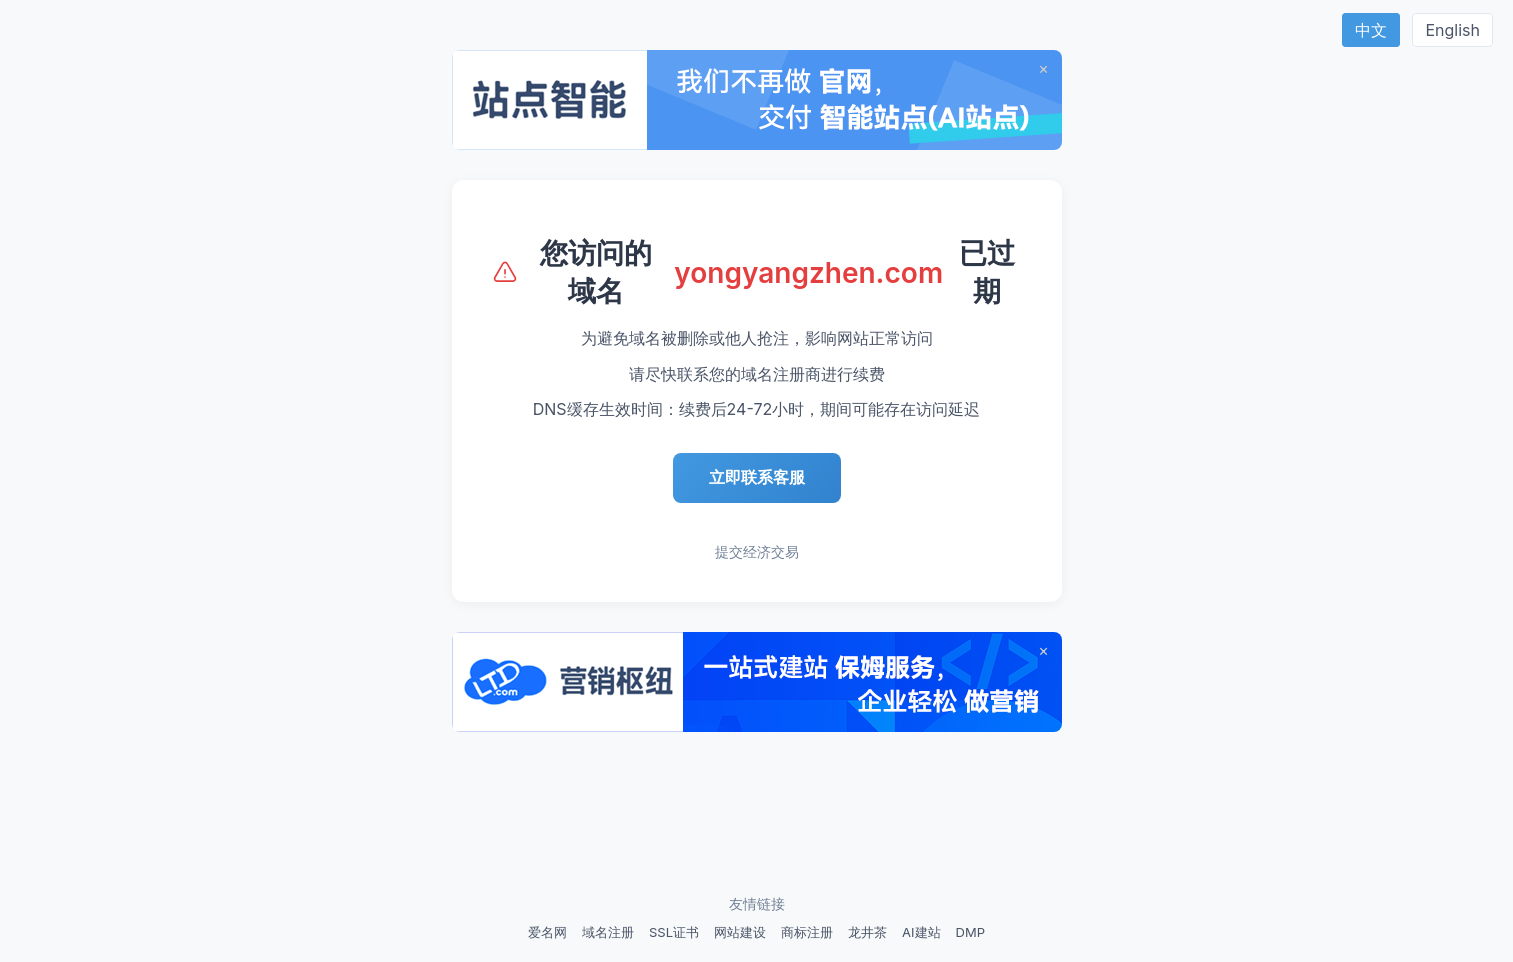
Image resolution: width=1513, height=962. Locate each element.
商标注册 (807, 932)
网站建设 (740, 932)
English (1452, 30)
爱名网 (547, 932)
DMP (970, 932)
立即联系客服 (757, 477)
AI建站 (921, 932)
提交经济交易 (757, 551)
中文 (1371, 30)
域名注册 (608, 932)
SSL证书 (674, 932)
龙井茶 (867, 932)
